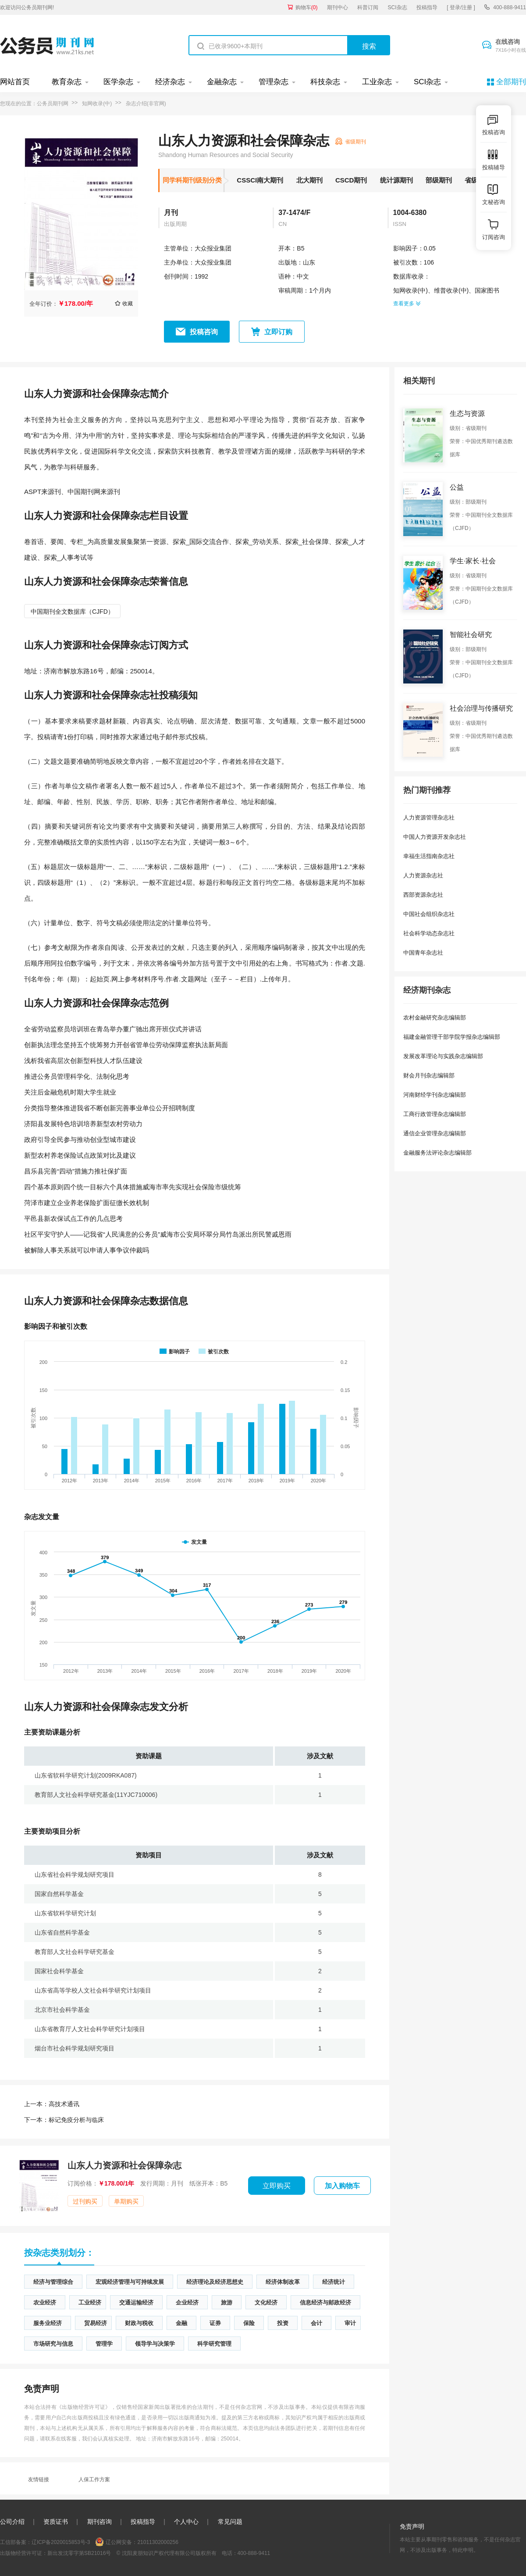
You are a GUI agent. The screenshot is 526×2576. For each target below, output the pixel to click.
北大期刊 (309, 180)
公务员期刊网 (52, 103)
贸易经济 (95, 2323)
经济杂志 (170, 82)
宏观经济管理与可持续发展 (130, 2282)
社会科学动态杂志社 (429, 933)
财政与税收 (139, 2323)
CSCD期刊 (351, 180)
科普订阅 (367, 7)
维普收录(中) (451, 290)
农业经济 (44, 2302)
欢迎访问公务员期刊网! (27, 7)
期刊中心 (337, 7)
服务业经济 (47, 2323)
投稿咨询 (204, 332)
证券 (215, 2323)
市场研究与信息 (53, 2343)
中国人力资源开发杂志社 (434, 837)
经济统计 (333, 2282)
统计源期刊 (396, 180)
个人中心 (186, 2521)
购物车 (306, 7)
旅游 (226, 2302)
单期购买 (126, 2201)
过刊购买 (85, 2201)
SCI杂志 (397, 7)
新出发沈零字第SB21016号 (79, 2553)
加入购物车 (342, 2186)
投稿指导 (426, 7)
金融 (181, 2323)
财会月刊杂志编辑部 (429, 1075)
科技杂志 (325, 82)
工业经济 (89, 2302)
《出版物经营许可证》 (84, 2407)
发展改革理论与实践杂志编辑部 (443, 1056)
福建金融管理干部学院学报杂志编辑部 (451, 1037)
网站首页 (15, 82)
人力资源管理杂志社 (429, 817)
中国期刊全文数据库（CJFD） (72, 611)
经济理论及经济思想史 (214, 2282)
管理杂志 (273, 82)
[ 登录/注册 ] (461, 7)
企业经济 (187, 2302)
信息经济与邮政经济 (325, 2302)
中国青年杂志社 (423, 952)
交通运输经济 (136, 2302)
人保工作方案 (94, 2479)
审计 (350, 2323)
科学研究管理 (214, 2343)
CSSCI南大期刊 (260, 180)
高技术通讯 (51, 2103)
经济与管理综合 (53, 2282)
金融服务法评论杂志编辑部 (437, 1152)
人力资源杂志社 (423, 875)
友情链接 (38, 2479)
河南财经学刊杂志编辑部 (434, 1094)
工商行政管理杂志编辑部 (434, 1114)
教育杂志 (67, 82)
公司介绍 (12, 2521)
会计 (316, 2323)
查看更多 (406, 304)
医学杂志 (118, 82)
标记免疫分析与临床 (64, 2119)
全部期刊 (511, 82)
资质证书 (55, 2521)
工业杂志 (377, 82)
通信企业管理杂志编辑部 (434, 1133)
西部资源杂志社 (423, 894)
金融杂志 (222, 82)
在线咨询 (510, 46)
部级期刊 (439, 180)
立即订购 (278, 332)
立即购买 (277, 2186)
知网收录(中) (97, 103)
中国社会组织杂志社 (429, 914)
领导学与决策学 (155, 2343)
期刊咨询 (99, 2521)
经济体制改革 (283, 2282)
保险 (249, 2323)
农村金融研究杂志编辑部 (434, 1017)
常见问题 (230, 2521)
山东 (309, 262)
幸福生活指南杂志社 (429, 856)
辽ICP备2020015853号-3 (61, 2542)
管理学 (104, 2343)
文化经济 (266, 2302)
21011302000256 (157, 2542)
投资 (282, 2323)
